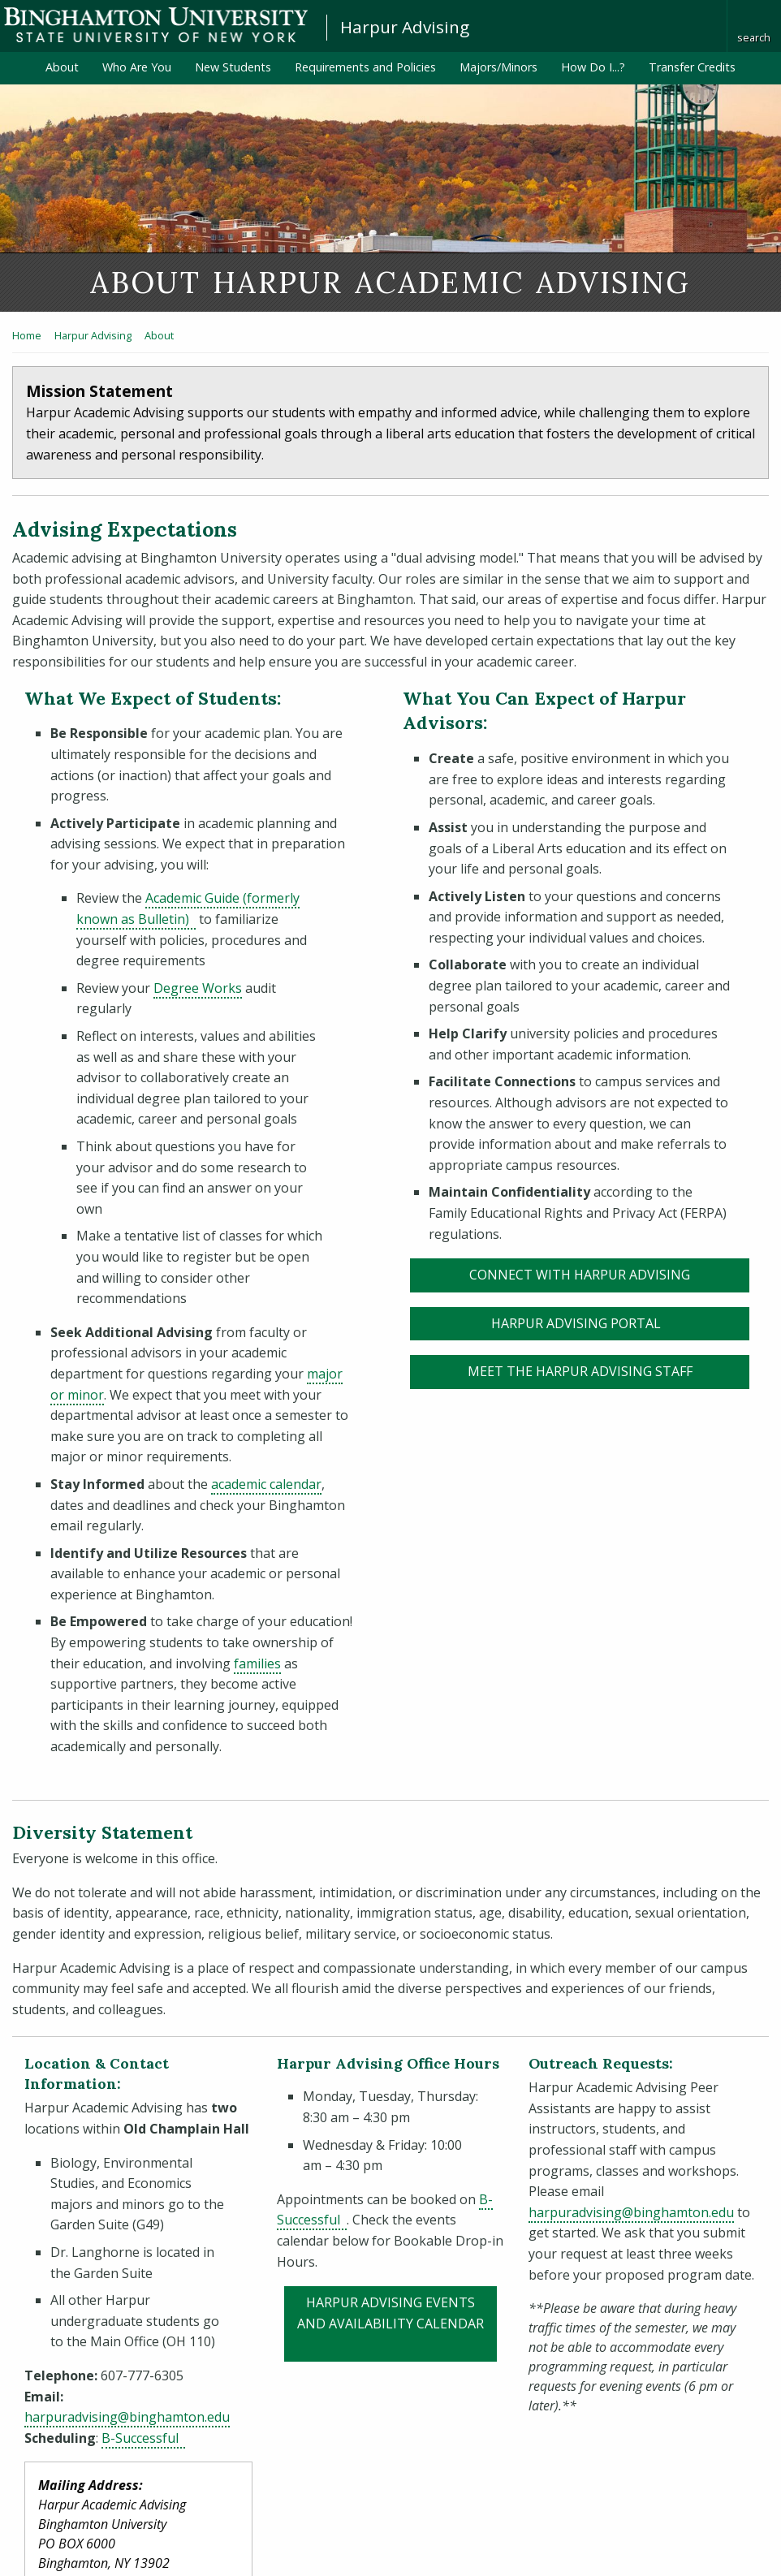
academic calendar (266, 1484)
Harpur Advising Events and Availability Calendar (397, 2312)
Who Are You (136, 67)
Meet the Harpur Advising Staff (580, 1371)
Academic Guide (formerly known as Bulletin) (188, 908)
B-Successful (143, 2438)
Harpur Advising (404, 26)
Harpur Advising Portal (620, 1322)
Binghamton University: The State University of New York (156, 24)
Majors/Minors (498, 67)
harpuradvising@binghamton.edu (127, 2417)
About (62, 67)
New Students (233, 67)
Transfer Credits (692, 67)
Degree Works (197, 988)
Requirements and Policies (365, 67)
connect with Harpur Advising (579, 1275)
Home (26, 335)
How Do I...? (593, 67)
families (257, 1663)
